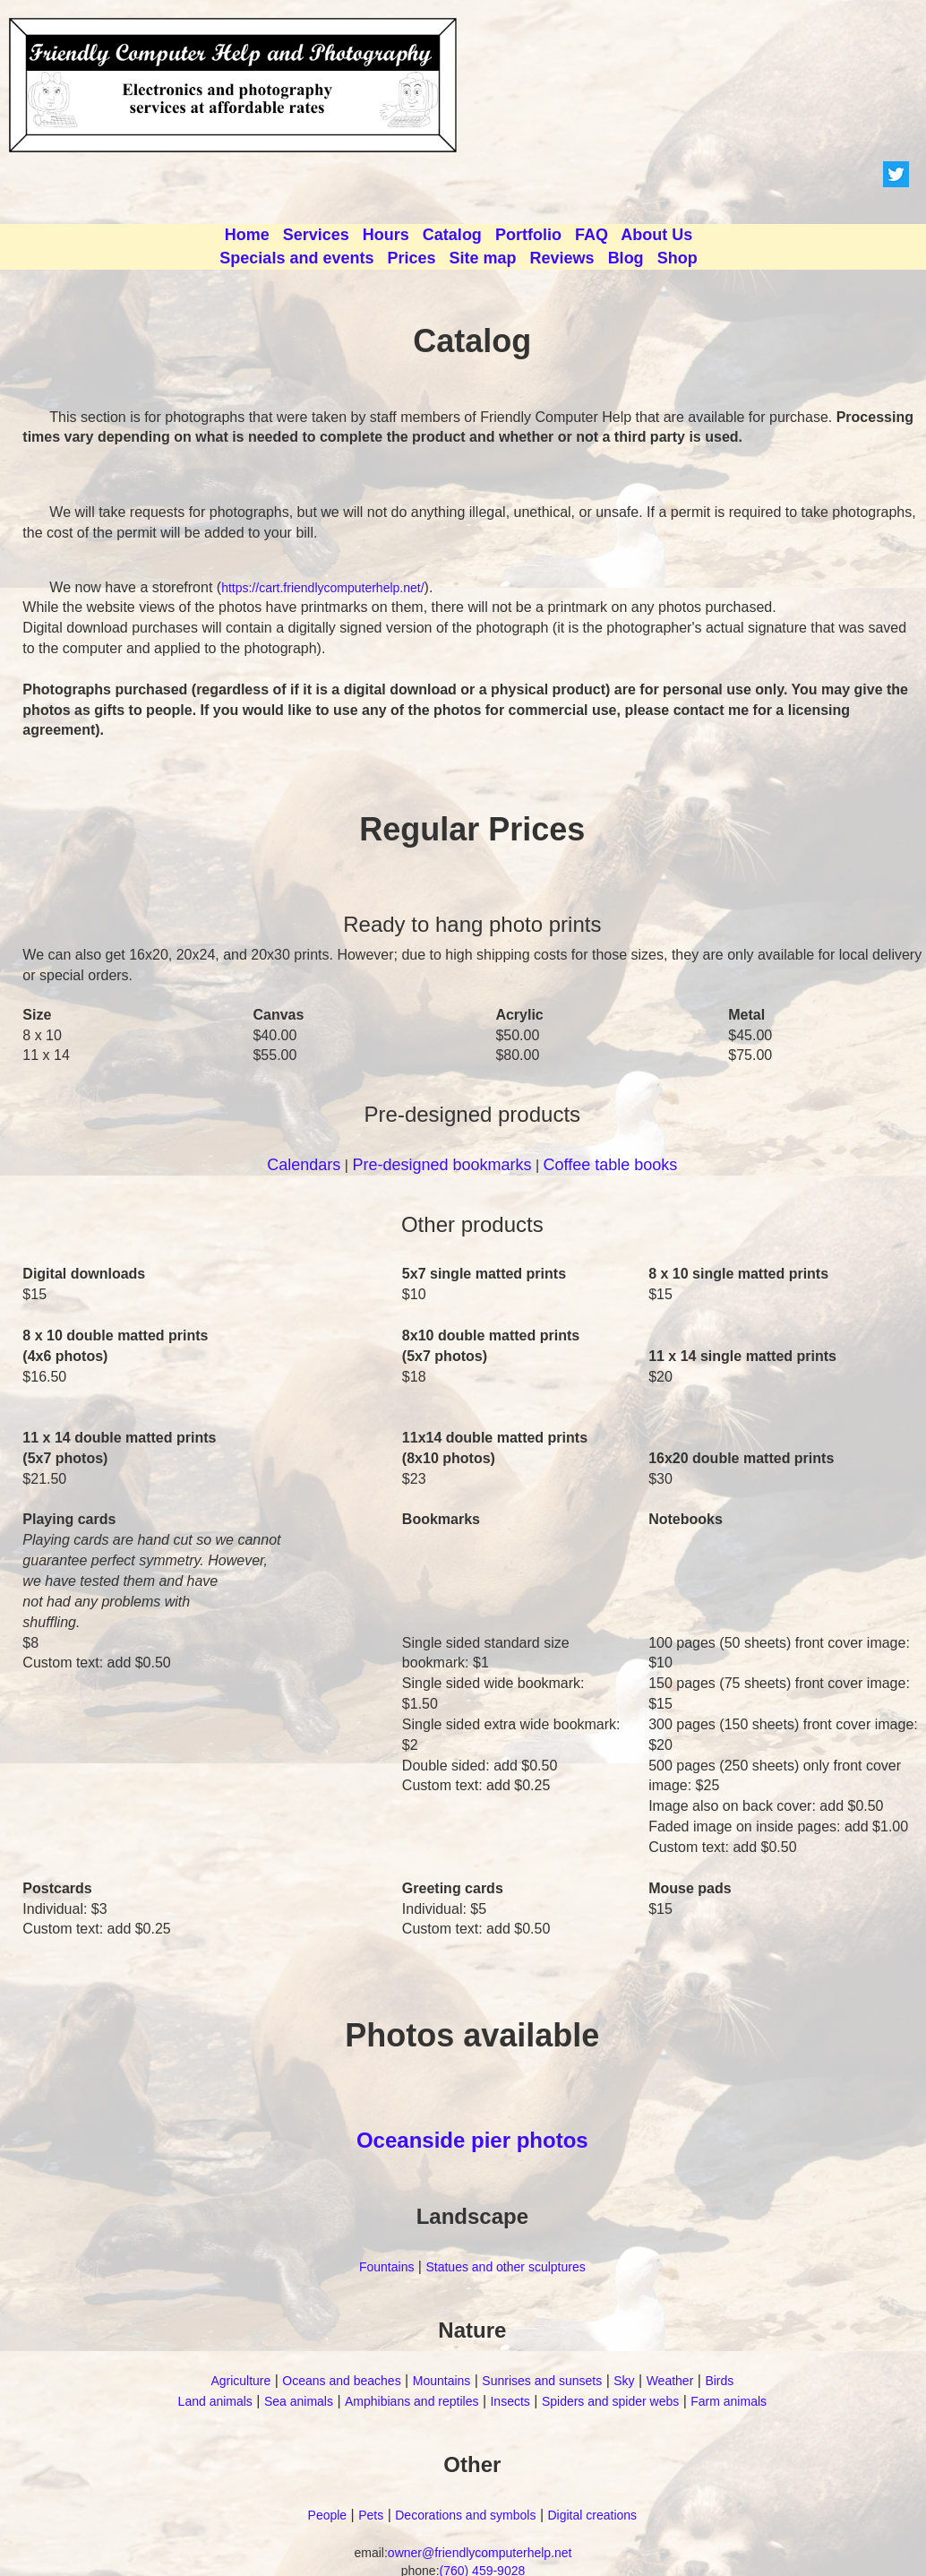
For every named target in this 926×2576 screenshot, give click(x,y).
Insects (509, 2401)
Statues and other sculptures (505, 2267)
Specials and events (296, 258)
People (327, 2515)
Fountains (386, 2267)
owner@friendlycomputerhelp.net (480, 2553)
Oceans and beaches (341, 2381)
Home (247, 235)
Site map (483, 258)
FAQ (591, 235)
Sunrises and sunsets (542, 2381)
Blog (626, 258)
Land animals (215, 2401)
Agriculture (240, 2381)
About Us (656, 235)
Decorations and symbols (465, 2515)
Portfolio (528, 235)
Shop (677, 258)
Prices (411, 258)
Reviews (562, 258)
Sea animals (298, 2401)
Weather (670, 2381)
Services (316, 235)
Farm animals (728, 2401)
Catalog (452, 235)
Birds (719, 2381)
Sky (623, 2381)
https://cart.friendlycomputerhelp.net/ (322, 588)
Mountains (442, 2381)
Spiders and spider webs (610, 2401)
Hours (386, 235)
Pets (370, 2515)
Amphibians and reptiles (411, 2401)
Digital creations (592, 2515)
